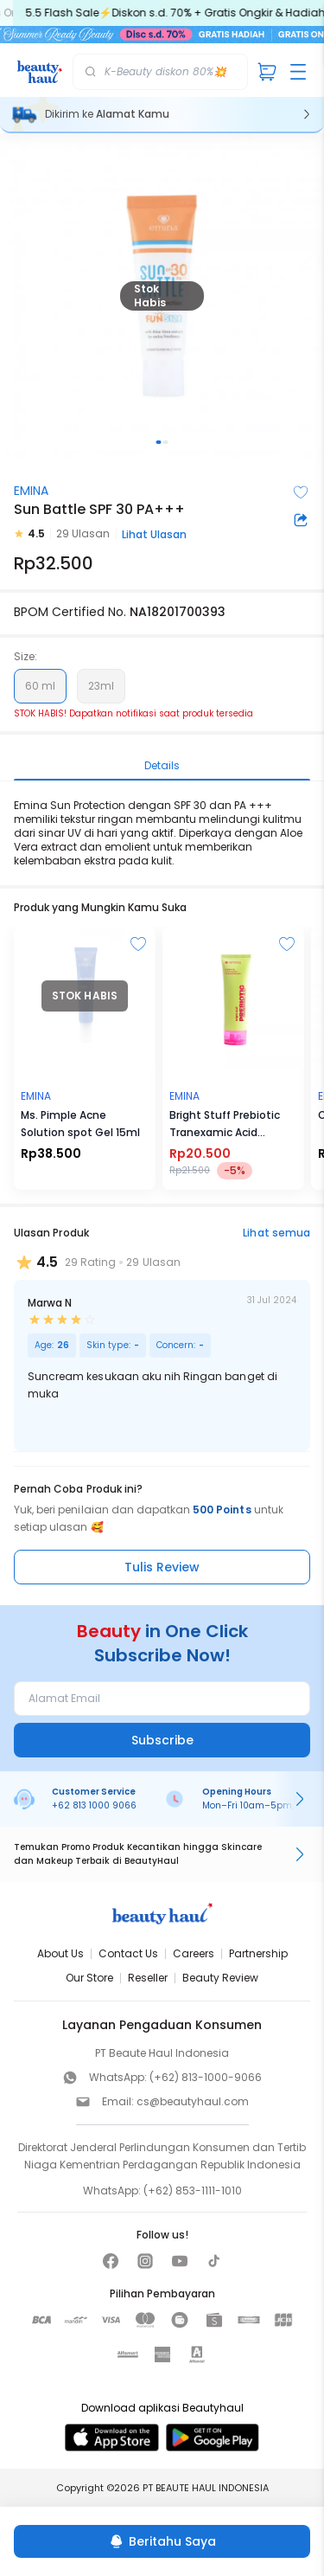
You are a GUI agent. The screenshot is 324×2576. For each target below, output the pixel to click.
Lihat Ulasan (154, 534)
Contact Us (128, 1953)
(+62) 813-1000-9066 (205, 2077)
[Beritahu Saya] (162, 2541)
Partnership (258, 1953)
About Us (60, 1953)
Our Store (89, 1977)
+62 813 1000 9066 (94, 1805)
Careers (193, 1953)
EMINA (31, 490)
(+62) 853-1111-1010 (192, 2190)
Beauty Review (220, 1977)
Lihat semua (276, 1232)
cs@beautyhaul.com (193, 2101)
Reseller (148, 1977)
